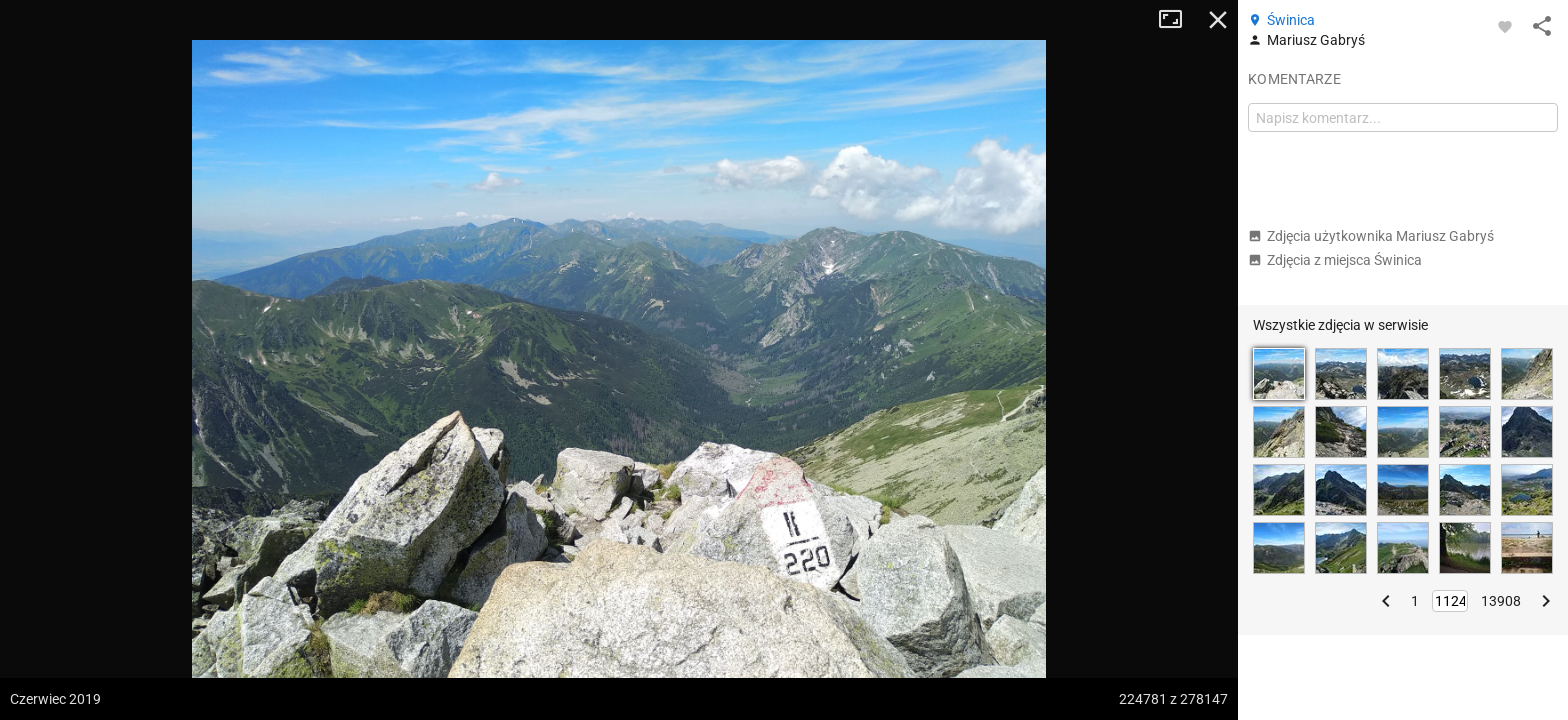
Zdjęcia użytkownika (1371, 236)
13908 (1501, 601)
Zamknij (1218, 20)
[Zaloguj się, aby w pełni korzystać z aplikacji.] (1505, 26)
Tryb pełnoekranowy (1178, 20)
